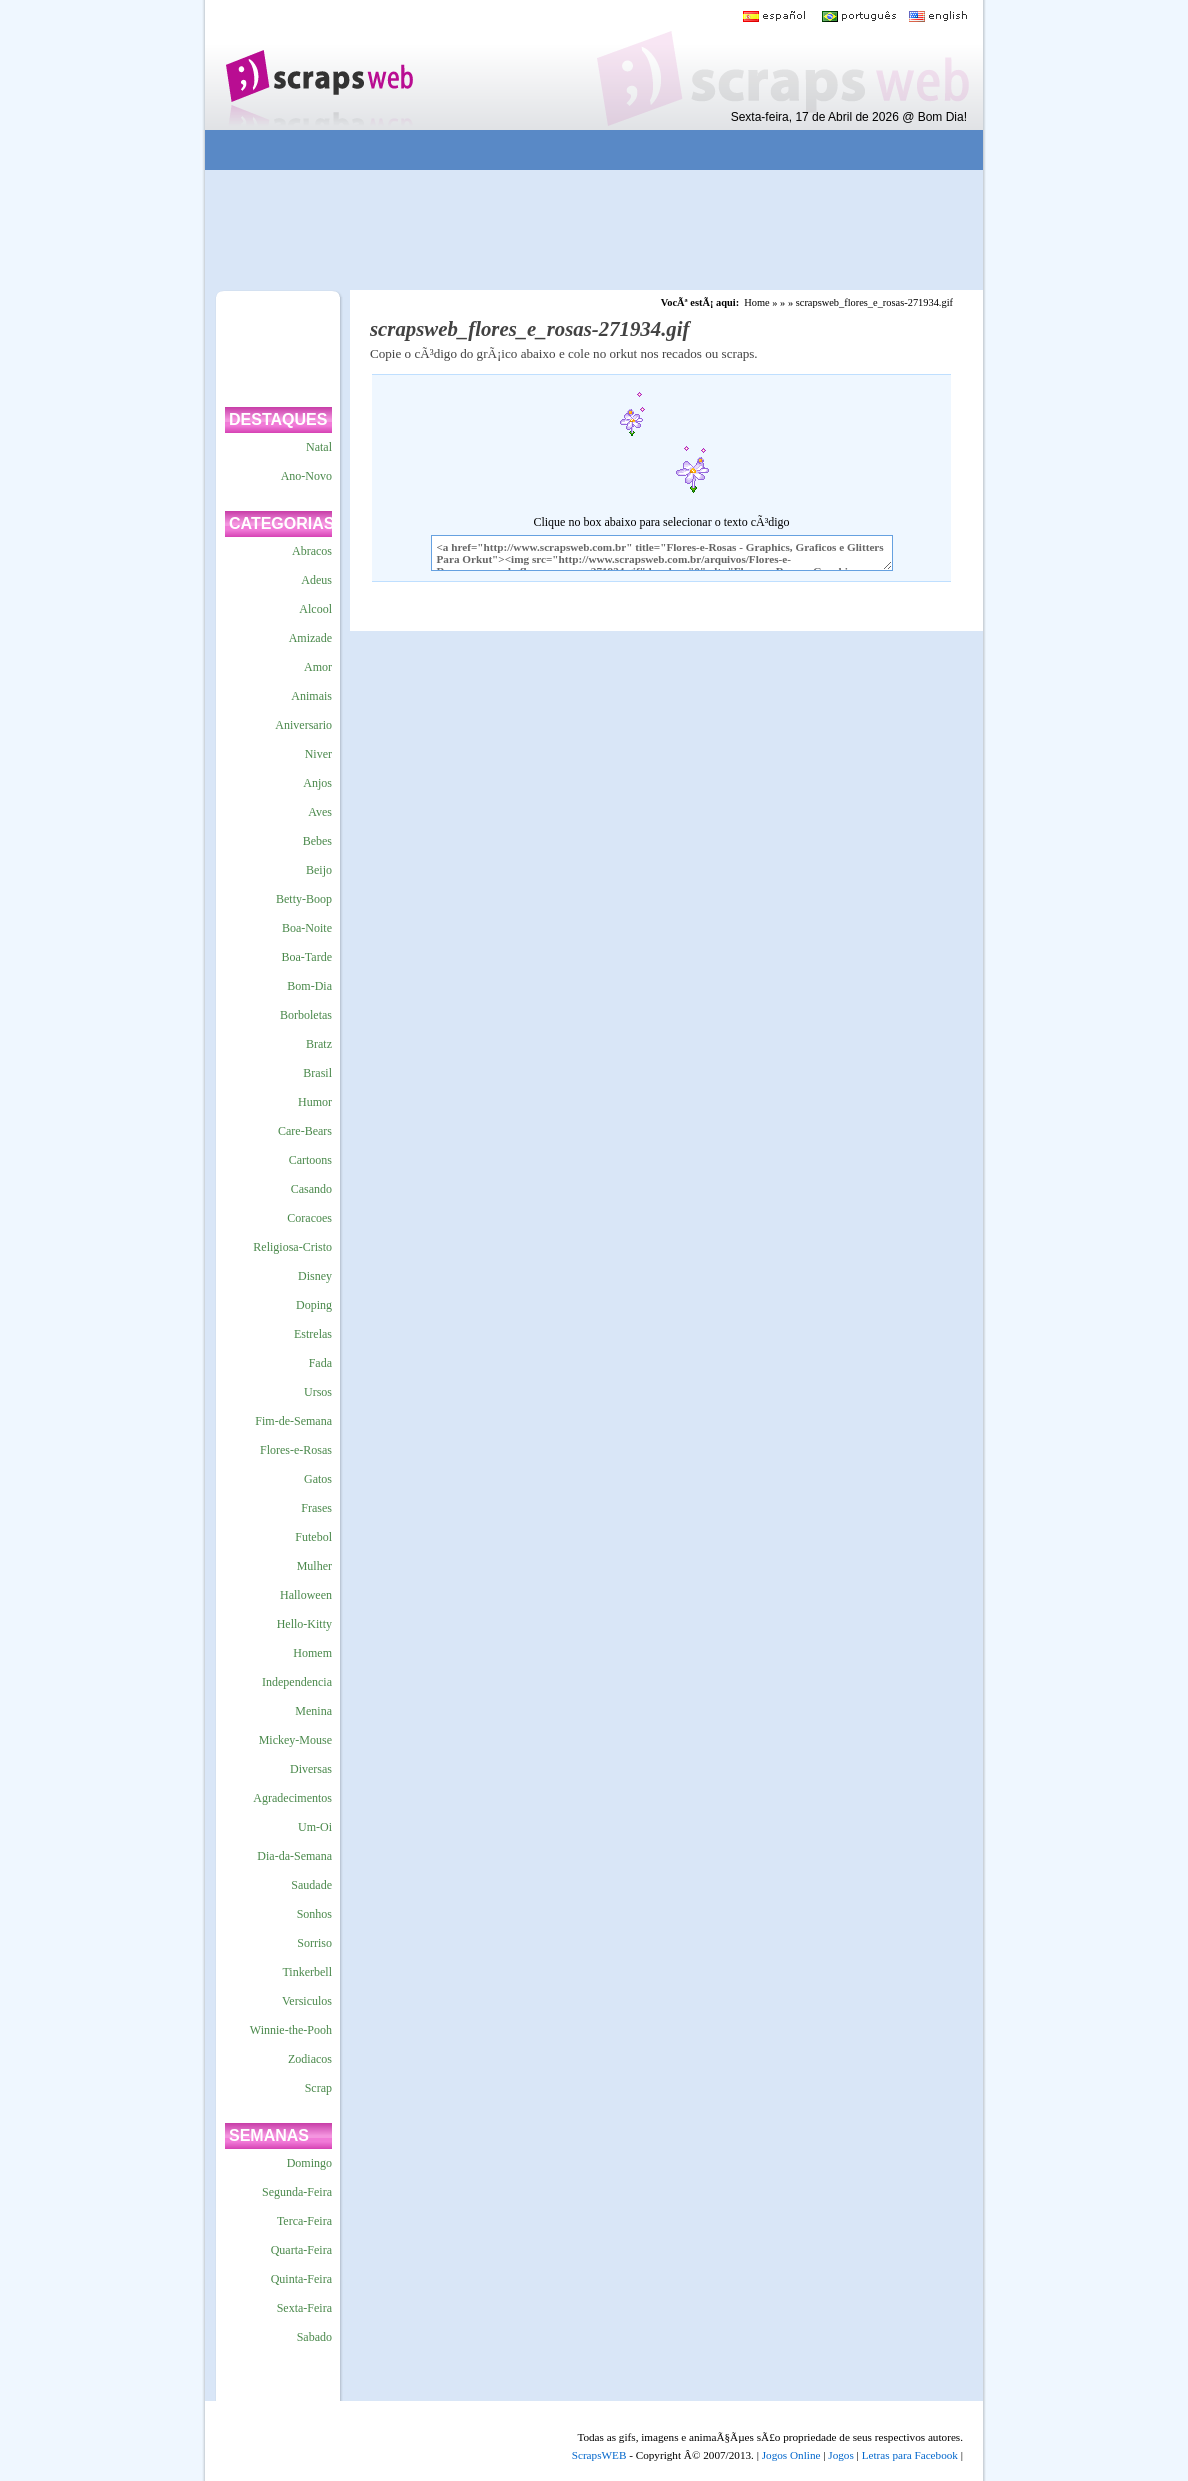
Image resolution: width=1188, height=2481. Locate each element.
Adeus (316, 580)
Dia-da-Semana (294, 1856)
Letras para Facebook (910, 2455)
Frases (316, 1508)
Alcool (315, 609)
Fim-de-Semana (293, 1421)
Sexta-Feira (304, 2308)
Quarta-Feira (301, 2250)
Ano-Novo (306, 476)
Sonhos (314, 1914)
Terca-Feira (304, 2221)
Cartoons (310, 1160)
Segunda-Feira (297, 2192)
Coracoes (309, 1218)
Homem (312, 1653)
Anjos (317, 783)
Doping (314, 1305)
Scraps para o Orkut (318, 65)
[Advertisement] (580, 150)
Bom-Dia (309, 986)
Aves (320, 812)
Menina (313, 1711)
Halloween (306, 1595)
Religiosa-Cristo (292, 1247)
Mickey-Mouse (295, 1740)
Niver (318, 754)
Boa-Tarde (307, 957)
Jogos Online (791, 2455)
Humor (315, 1102)
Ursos (318, 1392)
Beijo (319, 870)
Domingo (309, 2163)
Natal (319, 447)
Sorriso (314, 1943)
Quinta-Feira (301, 2279)
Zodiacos (310, 2059)
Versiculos (307, 2001)
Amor (318, 667)
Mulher (314, 1566)
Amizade (310, 638)
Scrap (318, 2088)
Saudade (311, 1885)
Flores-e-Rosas (296, 1450)
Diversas (311, 1769)
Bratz (319, 1044)
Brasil (317, 1073)
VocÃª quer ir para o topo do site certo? (1151, 2432)
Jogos (841, 2455)
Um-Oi (315, 1827)
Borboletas (306, 1015)
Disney (315, 1276)
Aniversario (303, 725)
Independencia (297, 1682)
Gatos (318, 1479)
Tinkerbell (307, 1972)
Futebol (313, 1537)
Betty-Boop (304, 899)
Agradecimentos (292, 1798)
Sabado (314, 2337)
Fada (320, 1363)
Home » (760, 302)
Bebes (317, 841)
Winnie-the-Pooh (291, 2030)
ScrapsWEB (599, 2455)
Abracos (312, 551)
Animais (311, 696)
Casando (311, 1189)
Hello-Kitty (304, 1624)
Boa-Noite (307, 928)
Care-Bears (305, 1131)
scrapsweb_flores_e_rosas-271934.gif (874, 302)
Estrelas (313, 1334)
